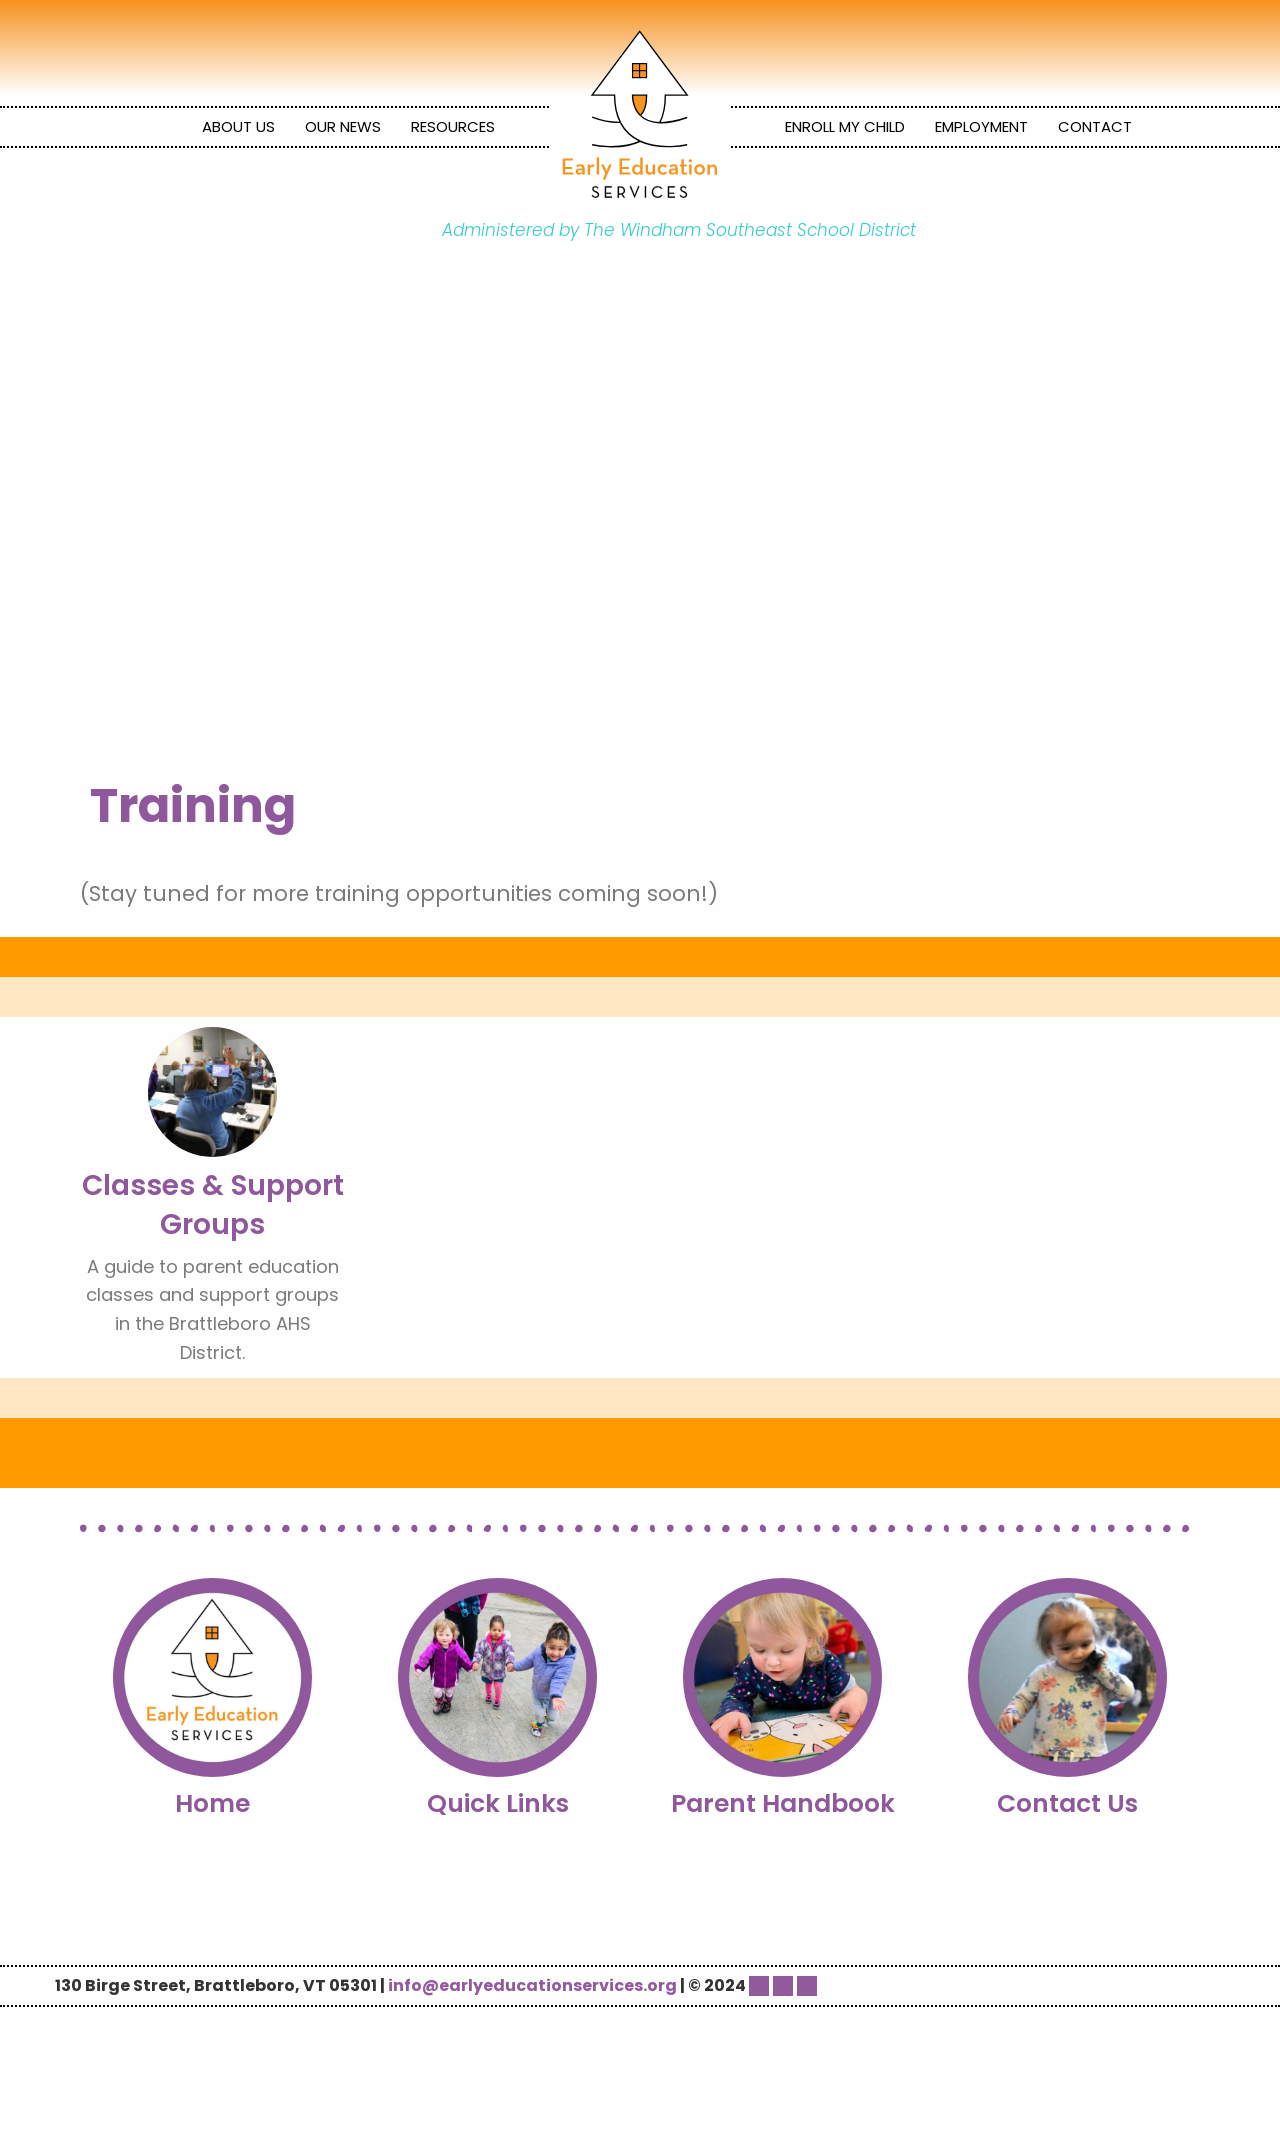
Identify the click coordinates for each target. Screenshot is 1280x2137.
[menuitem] (238, 127)
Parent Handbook (783, 1803)
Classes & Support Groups (213, 1205)
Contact (1095, 126)
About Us (238, 126)
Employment (981, 126)
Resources (453, 126)
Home (212, 1803)
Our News (343, 126)
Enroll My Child (845, 126)
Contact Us (1067, 1803)
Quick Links (498, 1803)
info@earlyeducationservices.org (532, 1985)
